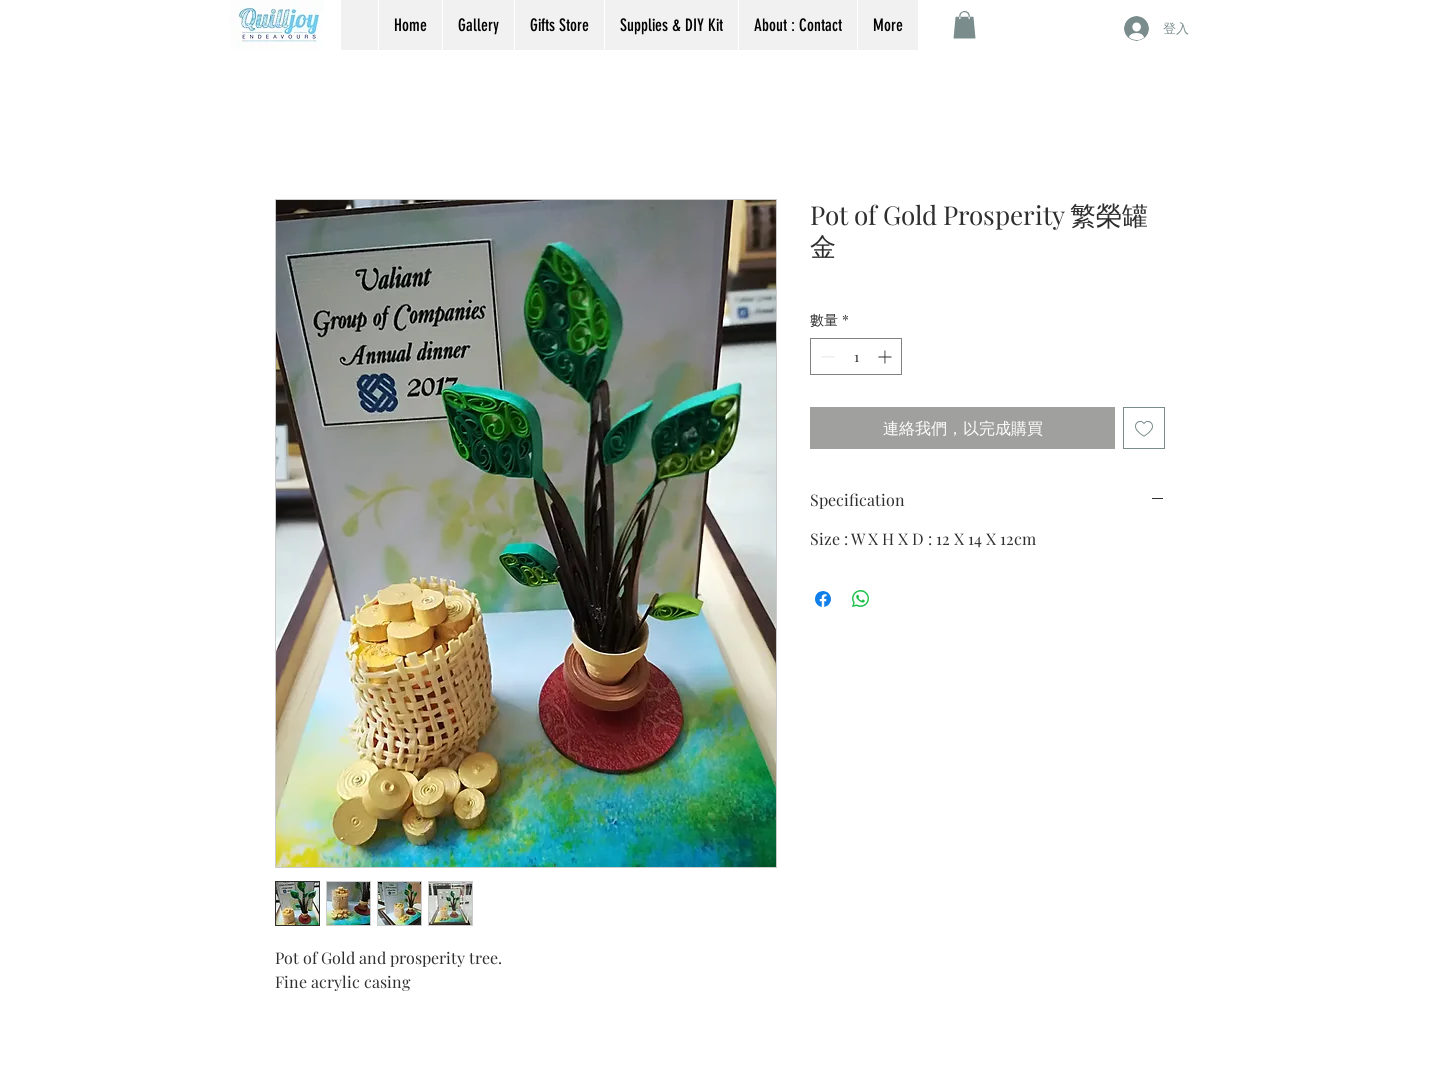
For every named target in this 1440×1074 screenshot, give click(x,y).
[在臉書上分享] (823, 599)
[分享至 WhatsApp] (861, 599)
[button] (964, 24)
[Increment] (886, 356)
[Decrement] (825, 356)
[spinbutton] (856, 356)
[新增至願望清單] (1144, 428)
